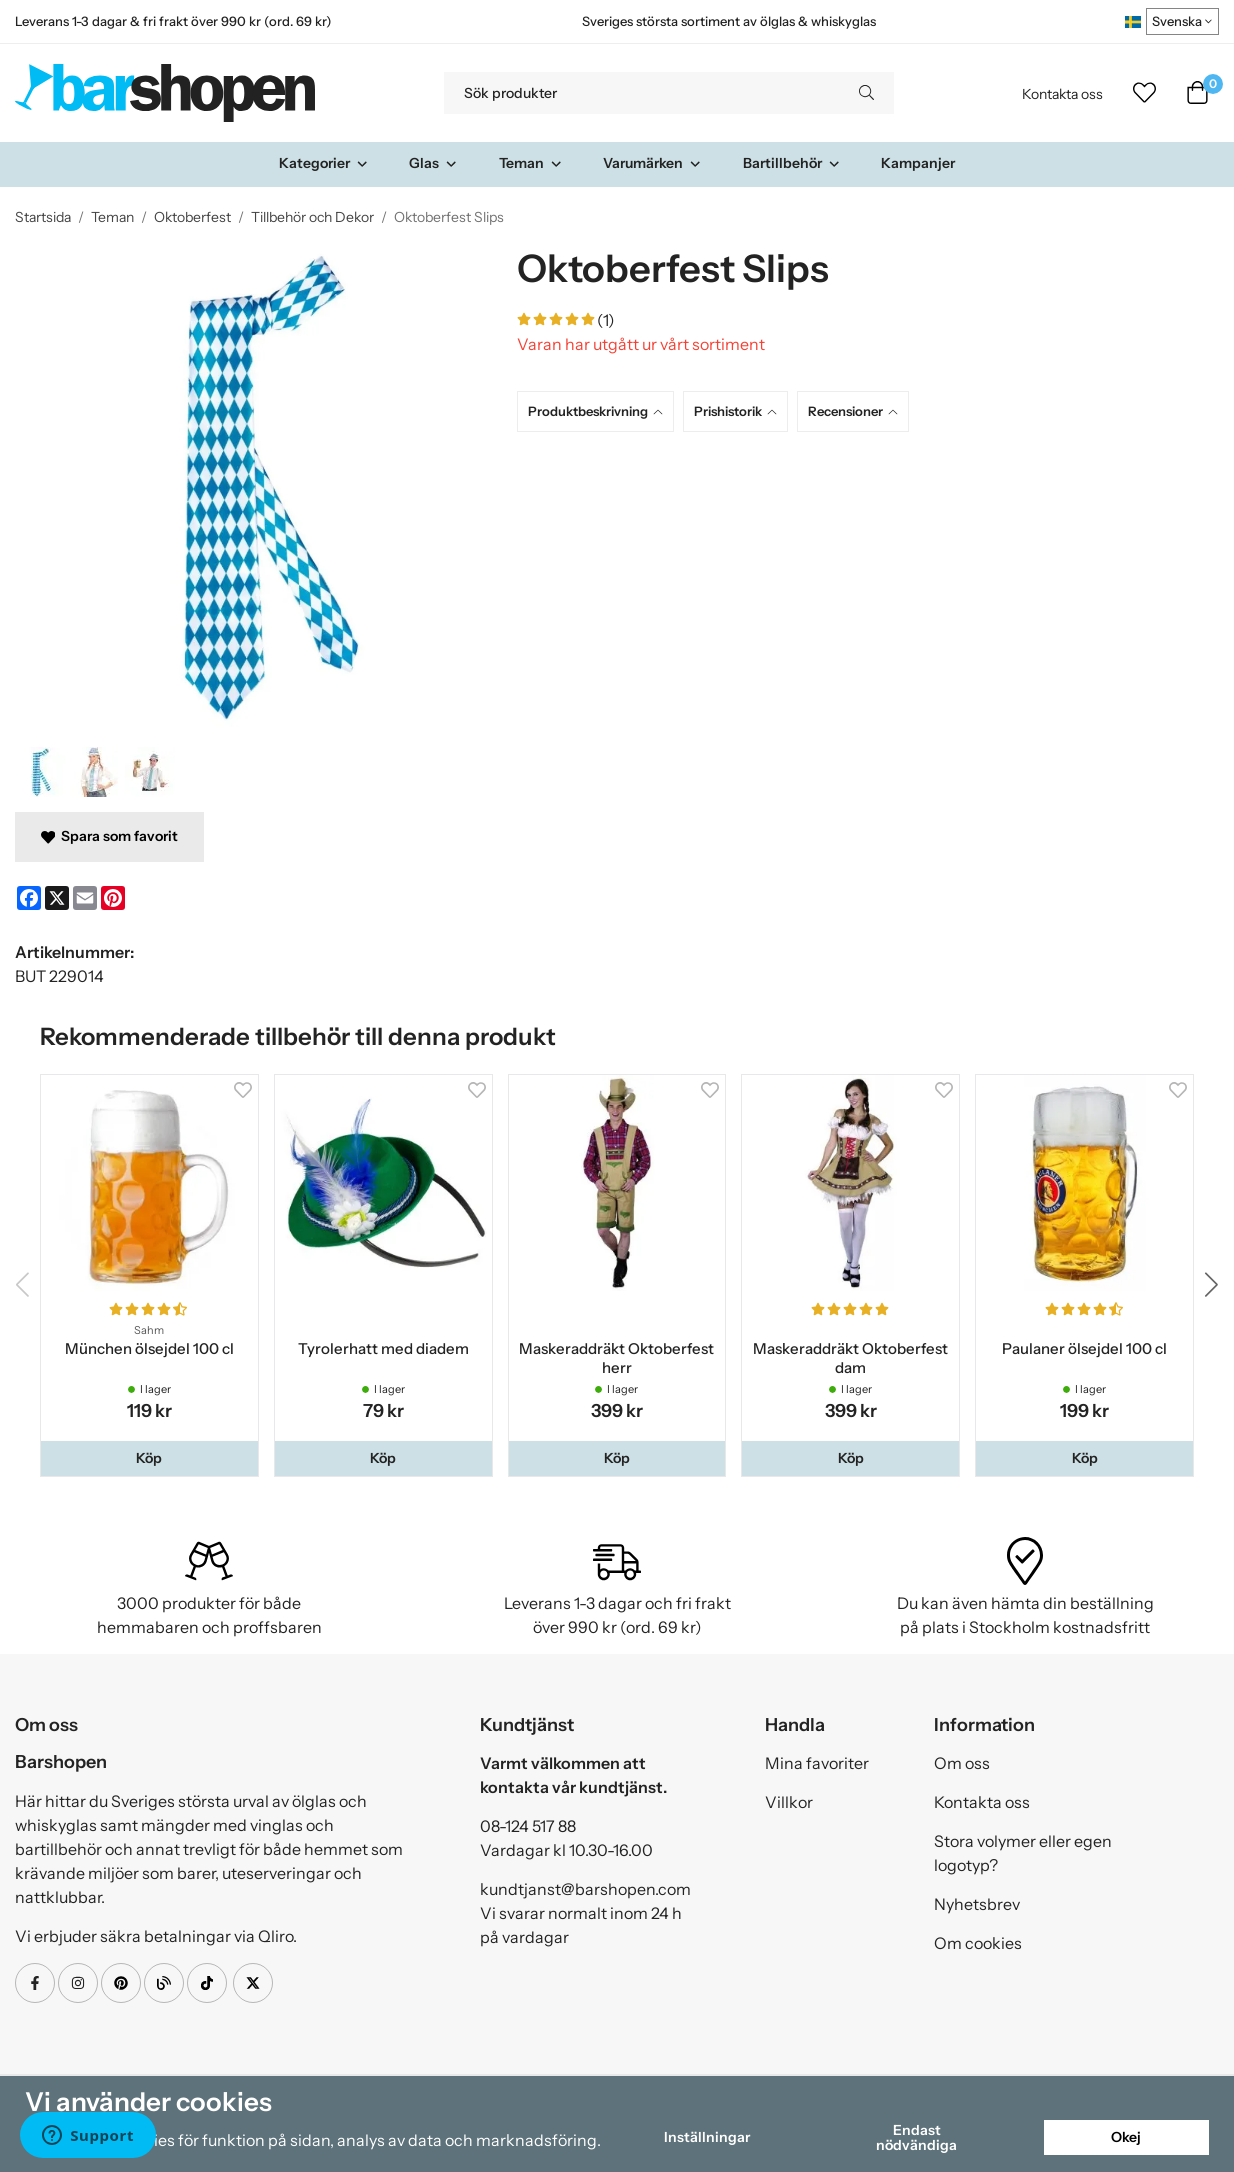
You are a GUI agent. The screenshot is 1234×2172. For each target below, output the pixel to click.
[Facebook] (29, 898)
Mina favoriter (817, 1763)
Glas (433, 163)
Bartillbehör (792, 163)
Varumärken (652, 163)
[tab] (600, 411)
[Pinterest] (113, 898)
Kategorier (324, 163)
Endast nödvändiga (916, 2137)
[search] (866, 93)
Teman (531, 163)
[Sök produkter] (641, 93)
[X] (57, 898)
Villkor (789, 1802)
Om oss (962, 1763)
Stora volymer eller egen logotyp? (1023, 1853)
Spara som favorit (109, 836)
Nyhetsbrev (977, 1904)
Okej (1126, 2137)
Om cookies (978, 1943)
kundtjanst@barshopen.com (585, 1889)
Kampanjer (918, 163)
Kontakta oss (1062, 94)
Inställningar (707, 2137)
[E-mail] (85, 898)
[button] (149, 1458)
